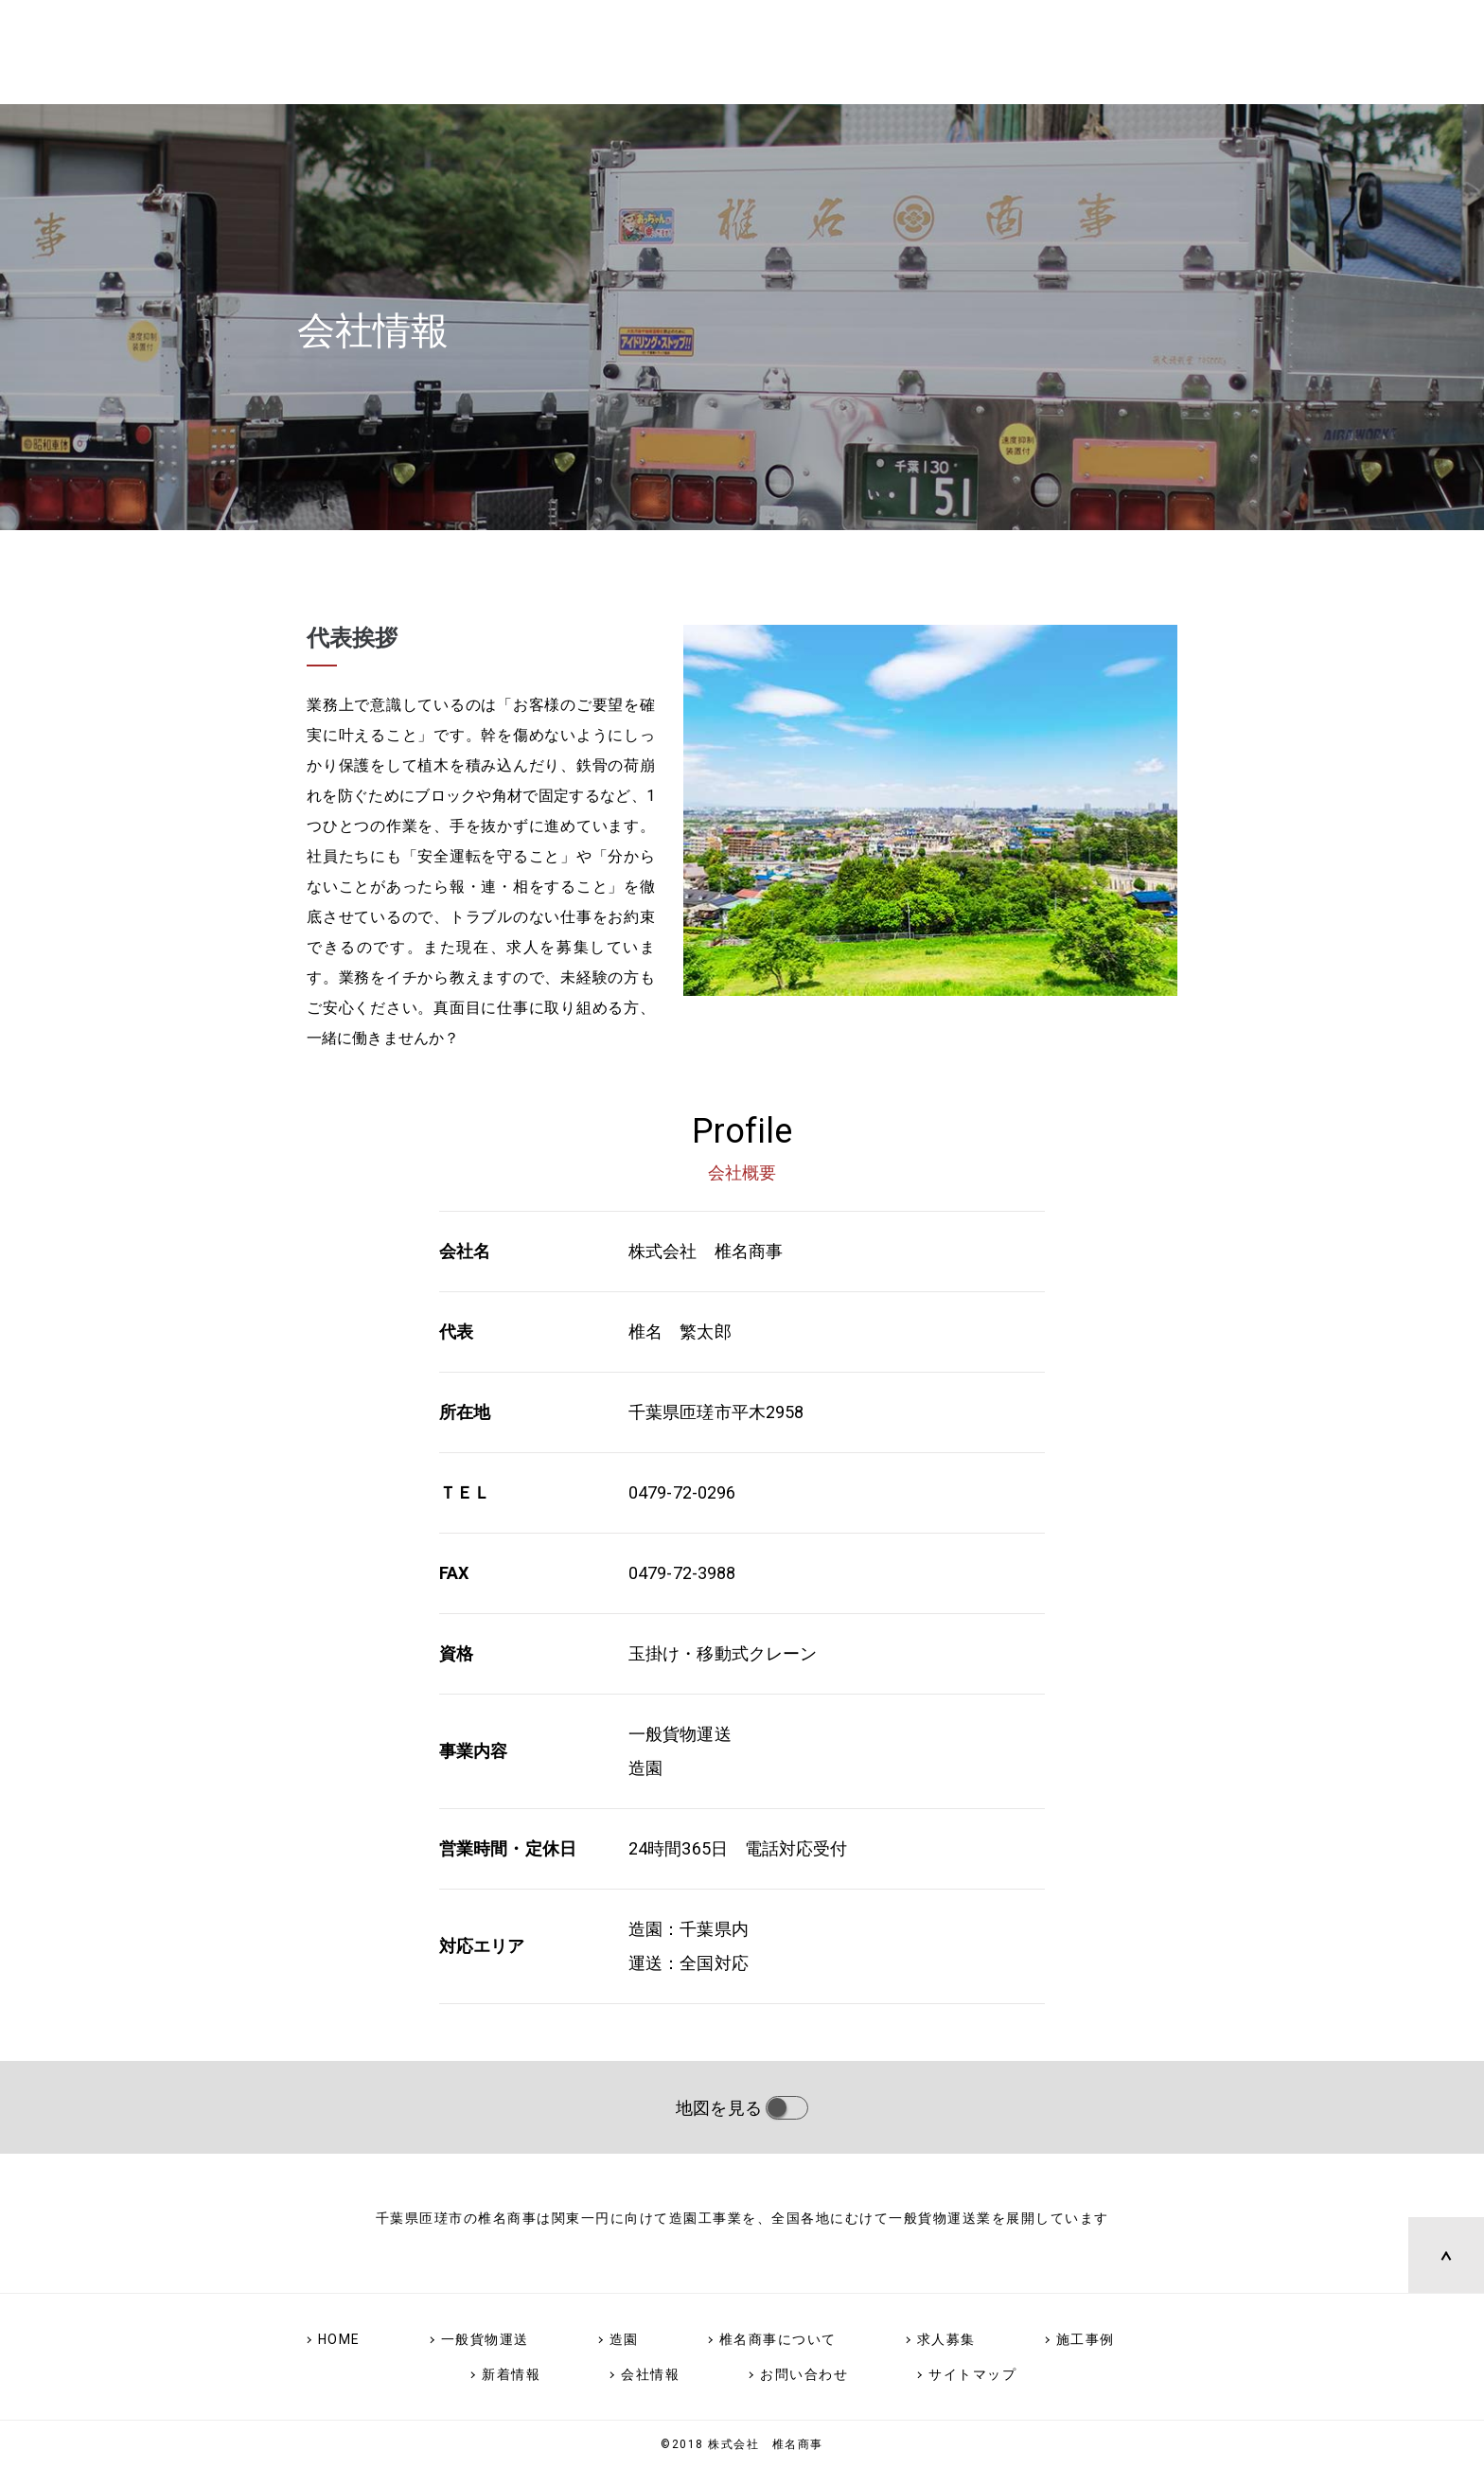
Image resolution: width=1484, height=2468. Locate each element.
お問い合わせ (804, 2374)
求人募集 (946, 2339)
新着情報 (511, 2374)
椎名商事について (778, 2339)
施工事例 (1085, 2339)
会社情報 (650, 2374)
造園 (624, 2339)
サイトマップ (972, 2374)
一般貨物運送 (485, 2339)
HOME (339, 2339)
